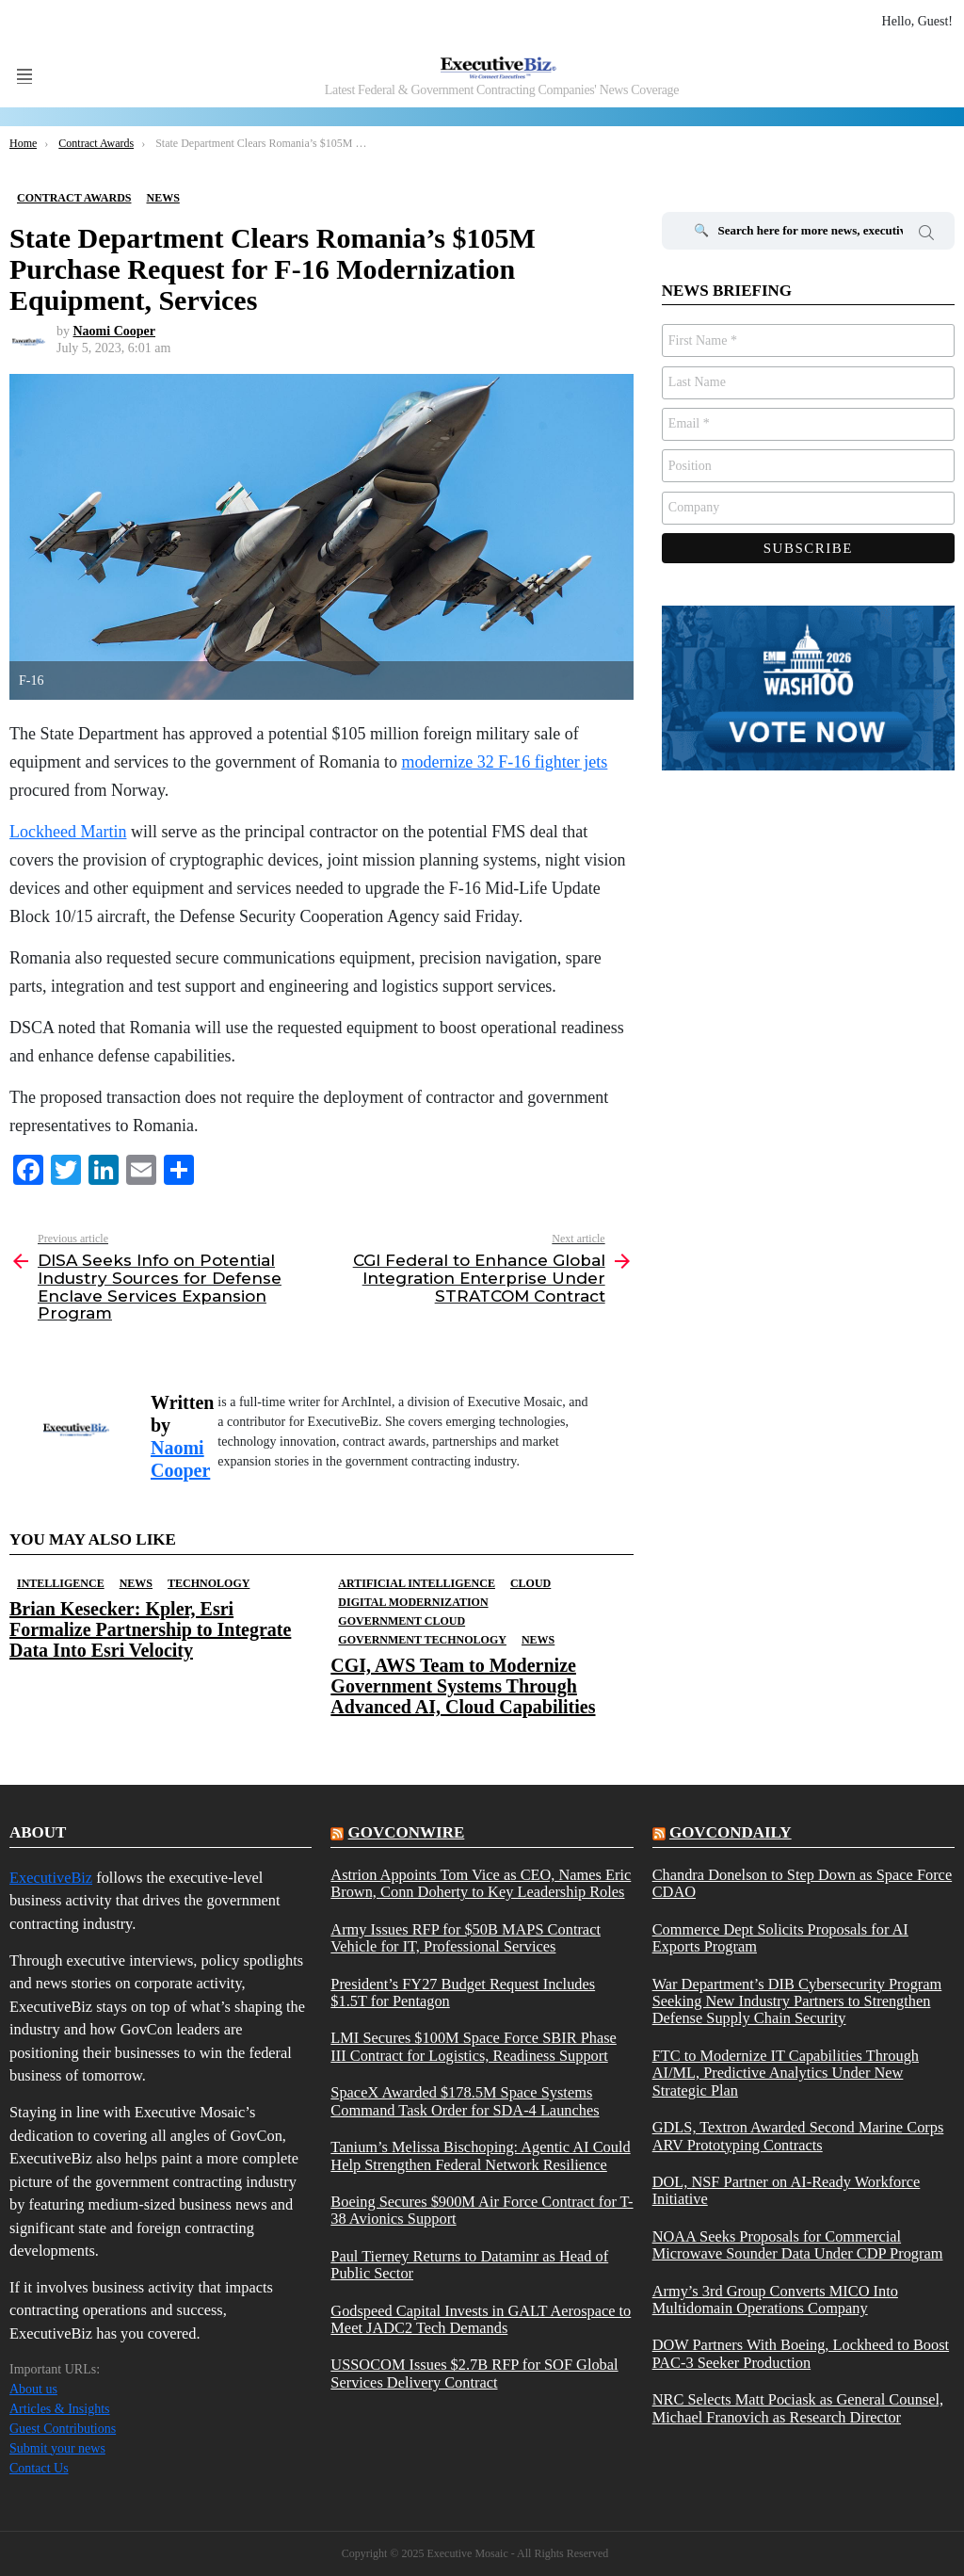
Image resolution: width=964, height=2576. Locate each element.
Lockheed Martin (67, 831)
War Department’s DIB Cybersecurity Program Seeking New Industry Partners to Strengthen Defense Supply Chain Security (797, 2002)
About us (33, 2389)
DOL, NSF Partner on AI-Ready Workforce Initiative (786, 2191)
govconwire (406, 1832)
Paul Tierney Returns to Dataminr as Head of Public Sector (469, 2265)
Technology (208, 1583)
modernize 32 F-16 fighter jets (504, 762)
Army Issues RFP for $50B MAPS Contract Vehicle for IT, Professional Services (465, 1938)
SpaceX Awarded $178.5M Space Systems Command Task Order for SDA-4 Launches (464, 2101)
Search (926, 235)
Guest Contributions (62, 2429)
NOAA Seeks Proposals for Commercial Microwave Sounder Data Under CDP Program (797, 2245)
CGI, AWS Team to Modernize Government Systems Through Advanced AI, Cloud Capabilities (462, 1686)
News (136, 1583)
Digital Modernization (413, 1602)
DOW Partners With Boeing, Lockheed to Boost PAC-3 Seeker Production (800, 2354)
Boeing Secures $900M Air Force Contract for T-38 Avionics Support (481, 2211)
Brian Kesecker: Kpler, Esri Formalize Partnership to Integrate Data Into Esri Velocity (150, 1629)
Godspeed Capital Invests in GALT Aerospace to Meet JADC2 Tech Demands (480, 2320)
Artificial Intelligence (416, 1583)
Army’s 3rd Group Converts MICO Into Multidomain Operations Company (775, 2300)
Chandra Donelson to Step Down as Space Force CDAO (802, 1884)
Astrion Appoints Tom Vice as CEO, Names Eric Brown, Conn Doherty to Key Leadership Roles (480, 1884)
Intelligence (60, 1583)
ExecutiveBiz (50, 1878)
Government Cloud (401, 1621)
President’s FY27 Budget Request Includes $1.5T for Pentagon (462, 1993)
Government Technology (422, 1639)
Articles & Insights (59, 2409)
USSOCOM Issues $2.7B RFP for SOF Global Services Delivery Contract (474, 2373)
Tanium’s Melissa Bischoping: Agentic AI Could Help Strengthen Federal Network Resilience (480, 2156)
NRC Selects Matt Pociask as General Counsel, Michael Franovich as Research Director (797, 2408)
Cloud (530, 1583)
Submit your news (57, 2448)
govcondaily (730, 1832)
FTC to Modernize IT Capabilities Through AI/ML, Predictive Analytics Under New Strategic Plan (785, 2073)
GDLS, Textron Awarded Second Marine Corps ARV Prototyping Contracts (798, 2136)
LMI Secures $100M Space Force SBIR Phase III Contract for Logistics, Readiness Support (473, 2047)
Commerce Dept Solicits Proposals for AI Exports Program (780, 1938)
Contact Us (39, 2468)
